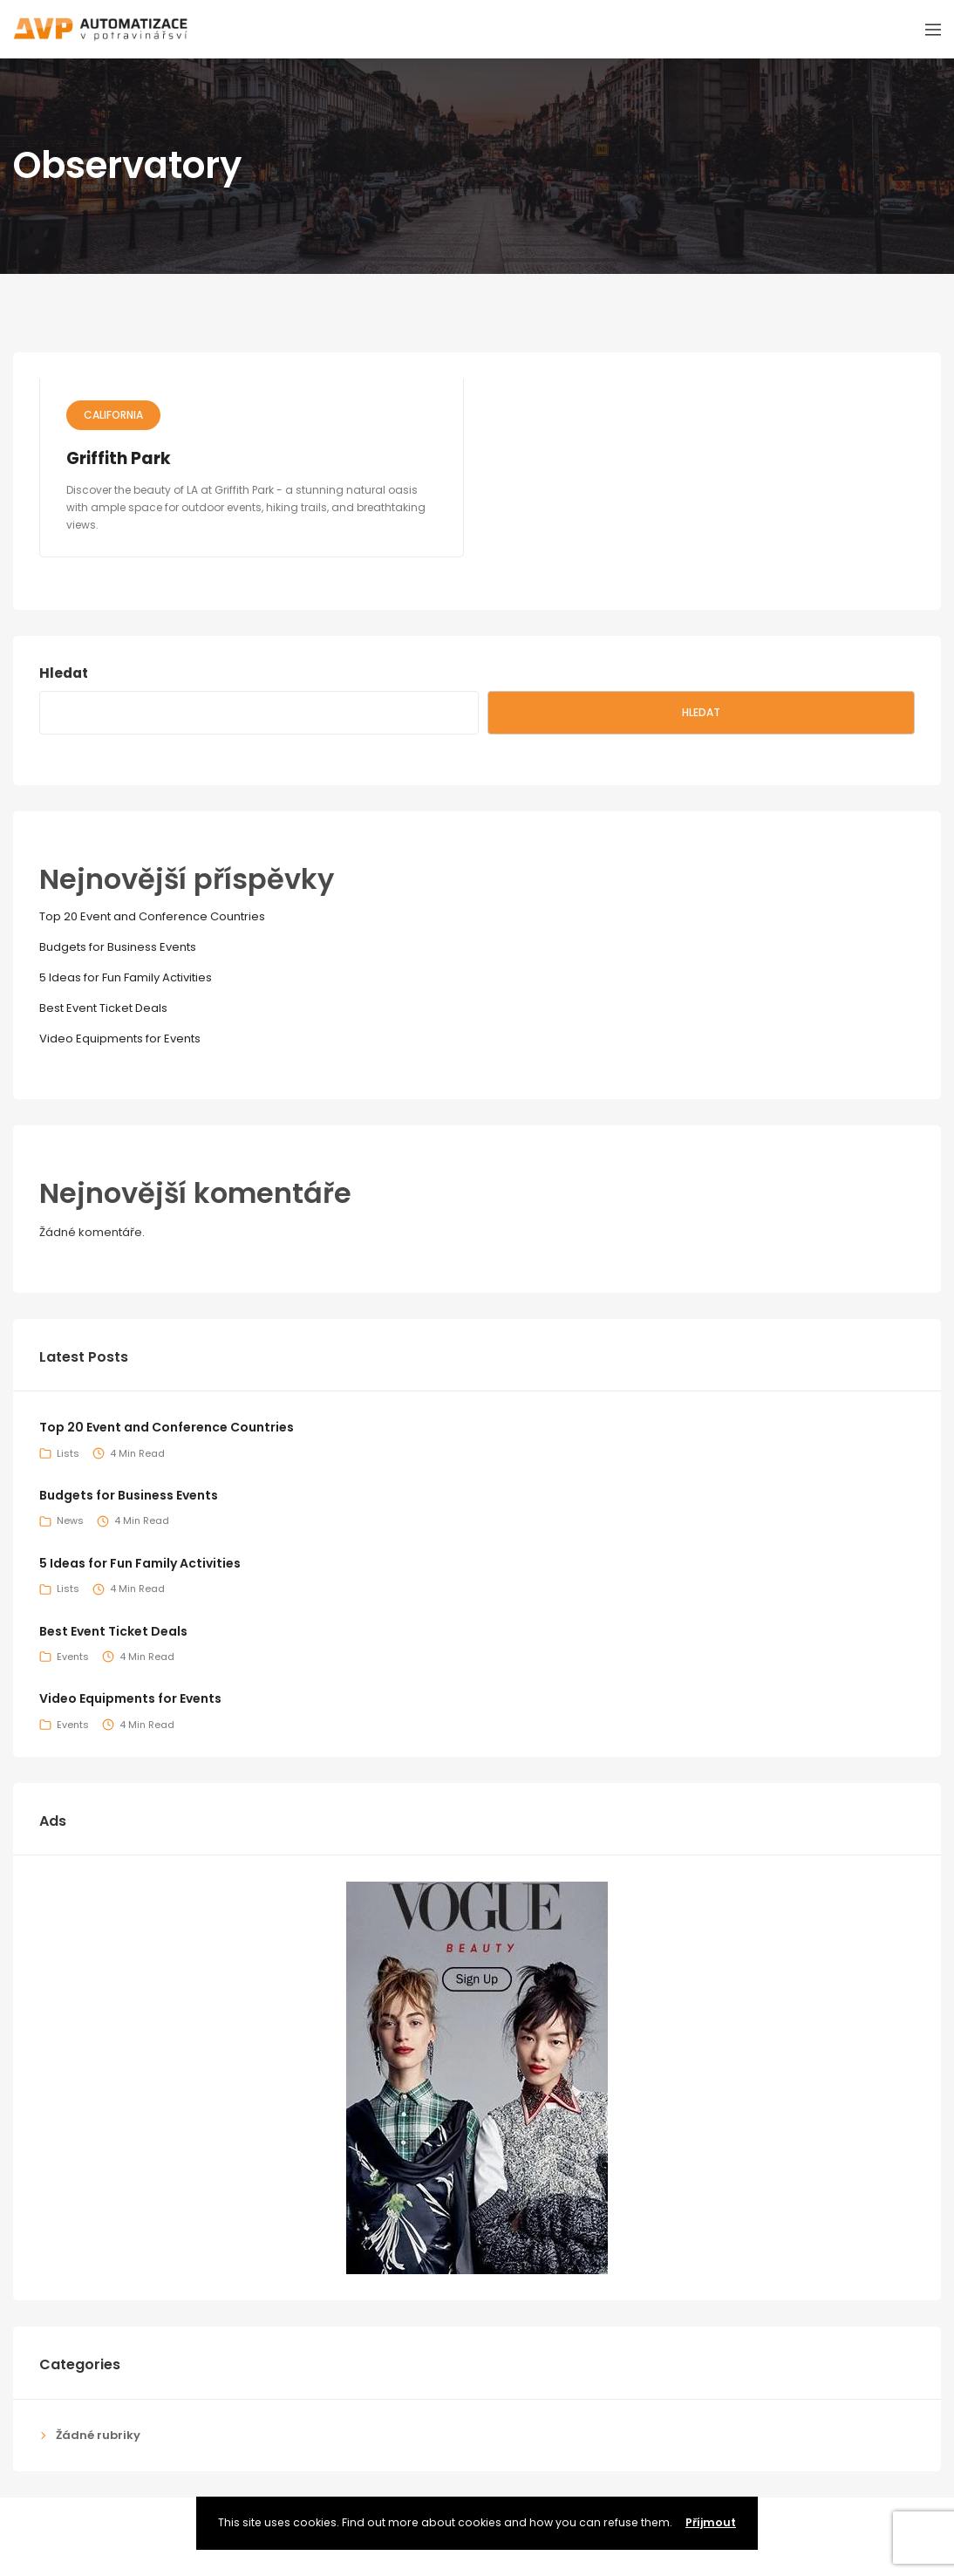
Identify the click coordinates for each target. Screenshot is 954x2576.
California (113, 414)
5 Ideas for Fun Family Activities (125, 977)
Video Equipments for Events (120, 1038)
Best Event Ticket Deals (103, 1008)
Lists (68, 1453)
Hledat (63, 673)
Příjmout (710, 2522)
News (70, 1520)
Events (73, 1657)
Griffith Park (118, 458)
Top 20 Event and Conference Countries (152, 916)
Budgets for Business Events (117, 947)
